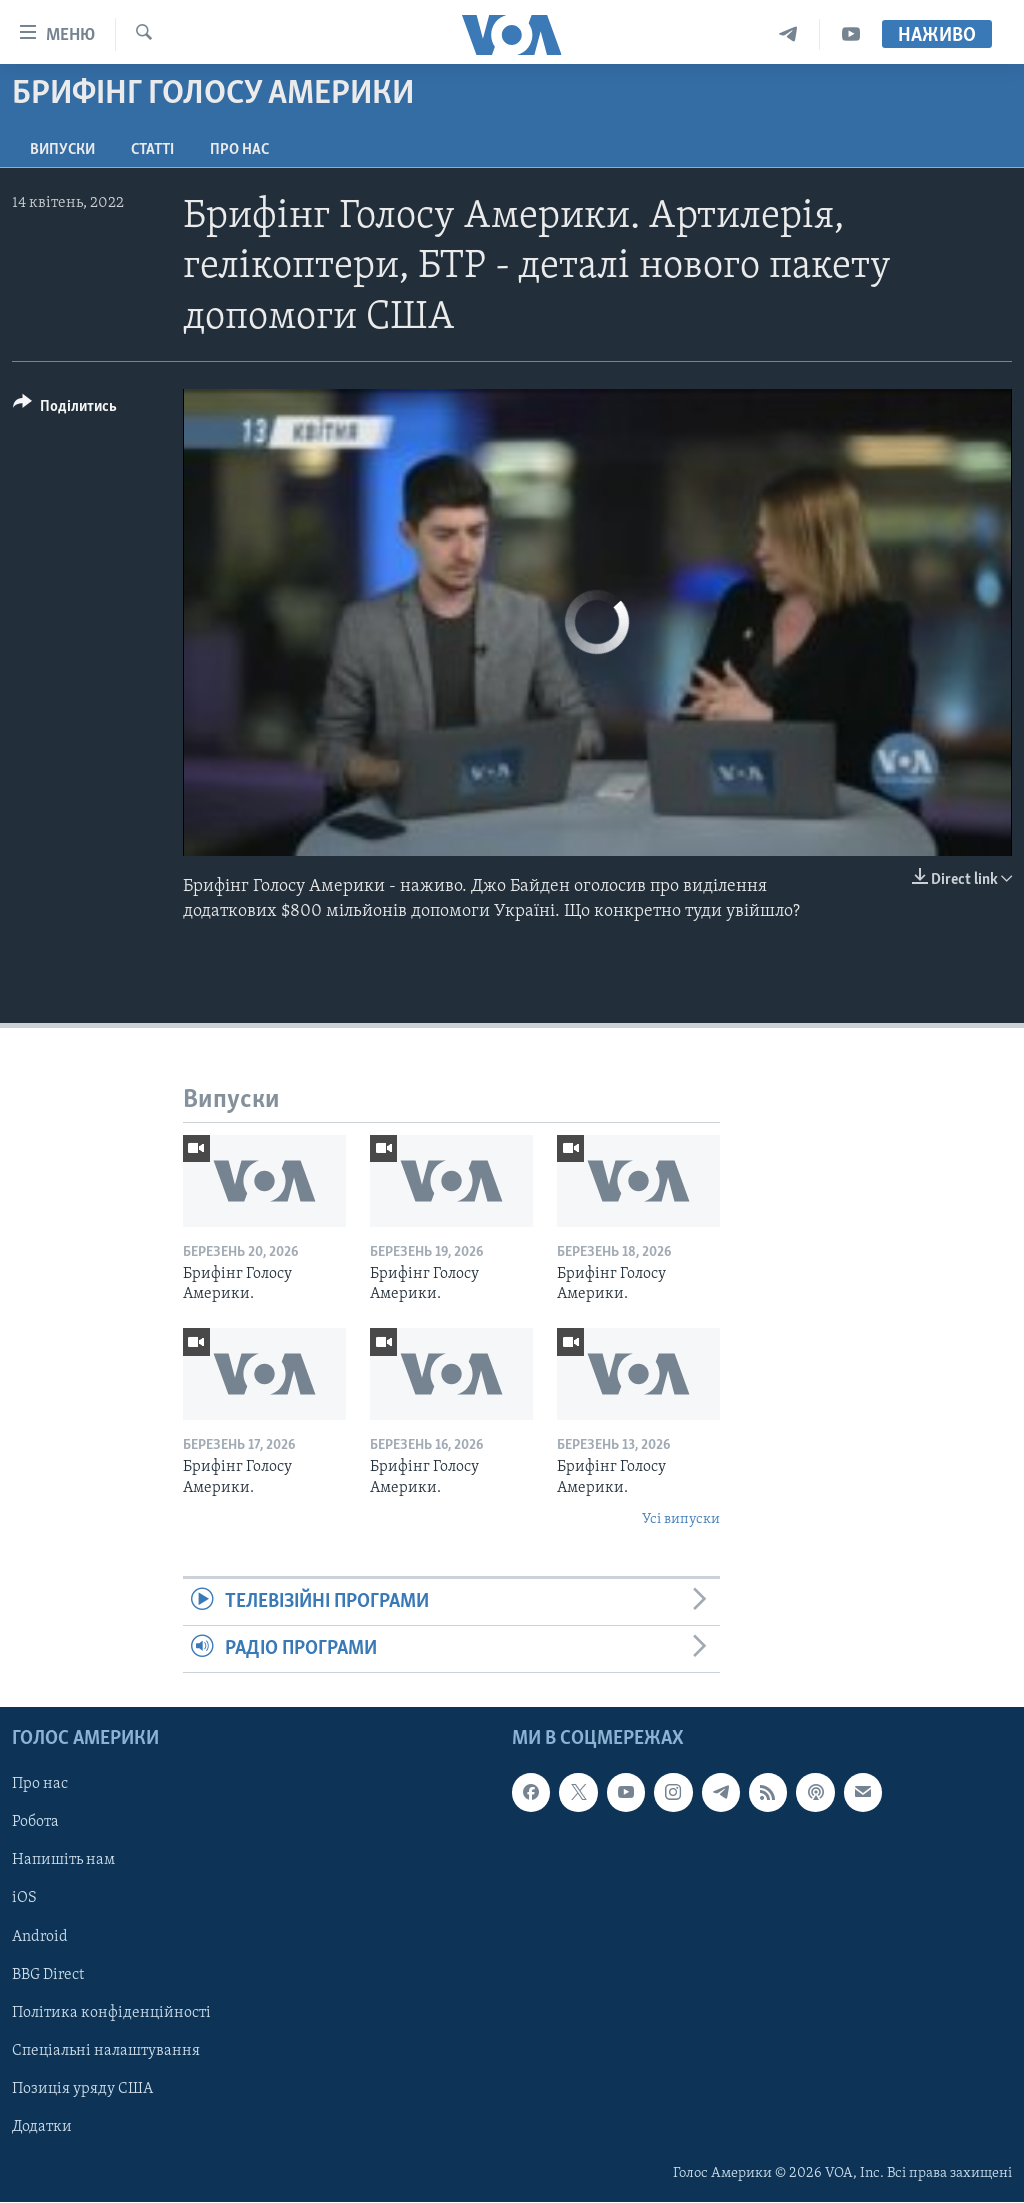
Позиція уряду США (82, 2089)
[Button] (65, 409)
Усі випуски (681, 1519)
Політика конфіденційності (111, 2013)
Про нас (239, 150)
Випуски (62, 150)
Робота (35, 1823)
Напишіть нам (63, 1861)
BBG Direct (48, 1975)
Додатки (42, 2127)
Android (40, 1937)
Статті (152, 150)
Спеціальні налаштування (106, 2051)
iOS (24, 1899)
